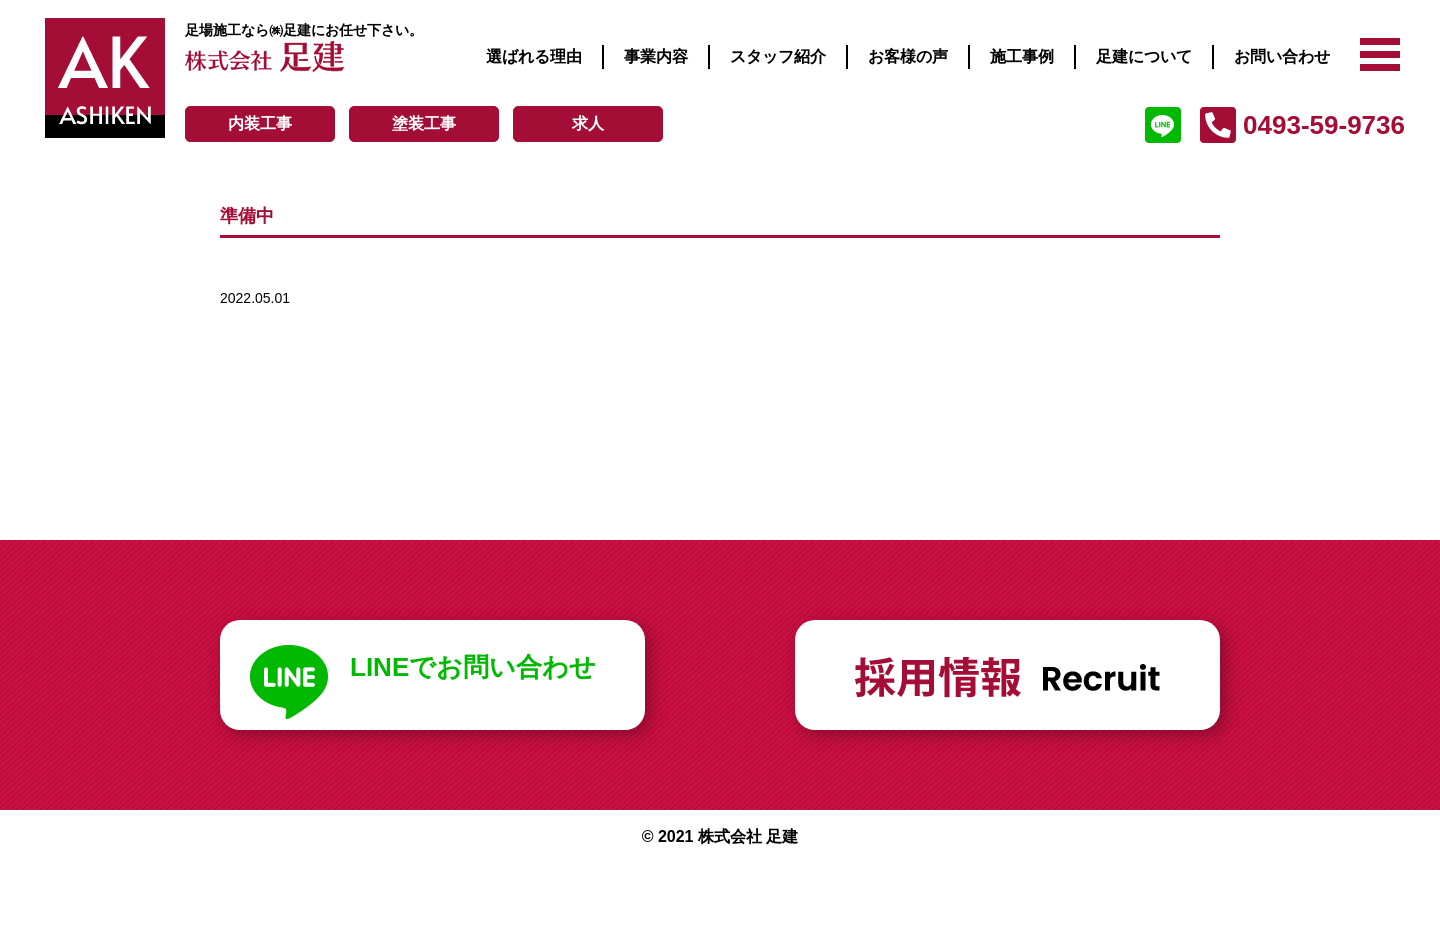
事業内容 (656, 56)
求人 (588, 123)
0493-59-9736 (1324, 125)
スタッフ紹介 (778, 56)
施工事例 (1022, 56)
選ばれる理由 (534, 56)
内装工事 (260, 123)
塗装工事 (424, 123)
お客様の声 (908, 56)
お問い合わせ (1282, 56)
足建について (1144, 56)
